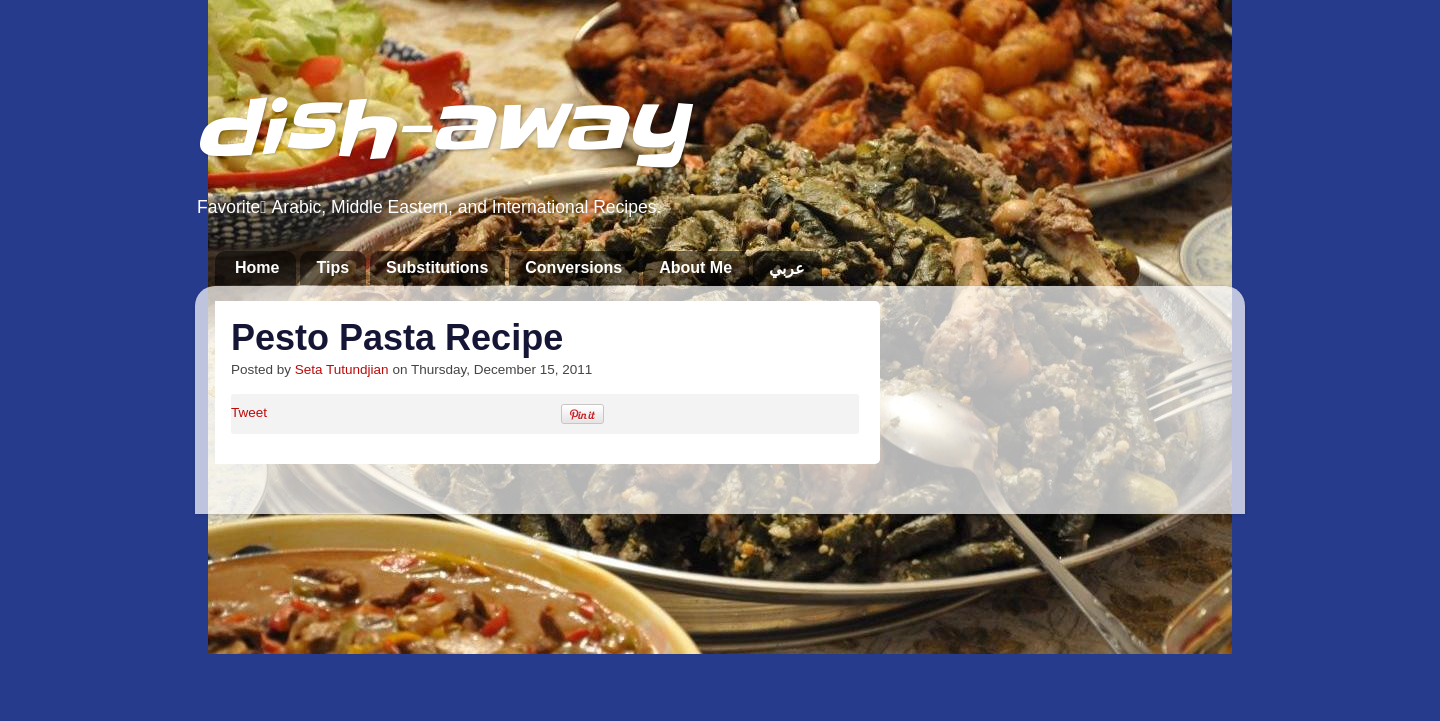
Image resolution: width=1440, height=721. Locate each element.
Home (257, 267)
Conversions (573, 267)
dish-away (440, 128)
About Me (695, 267)
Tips (332, 267)
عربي (787, 268)
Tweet (249, 412)
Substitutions (437, 267)
